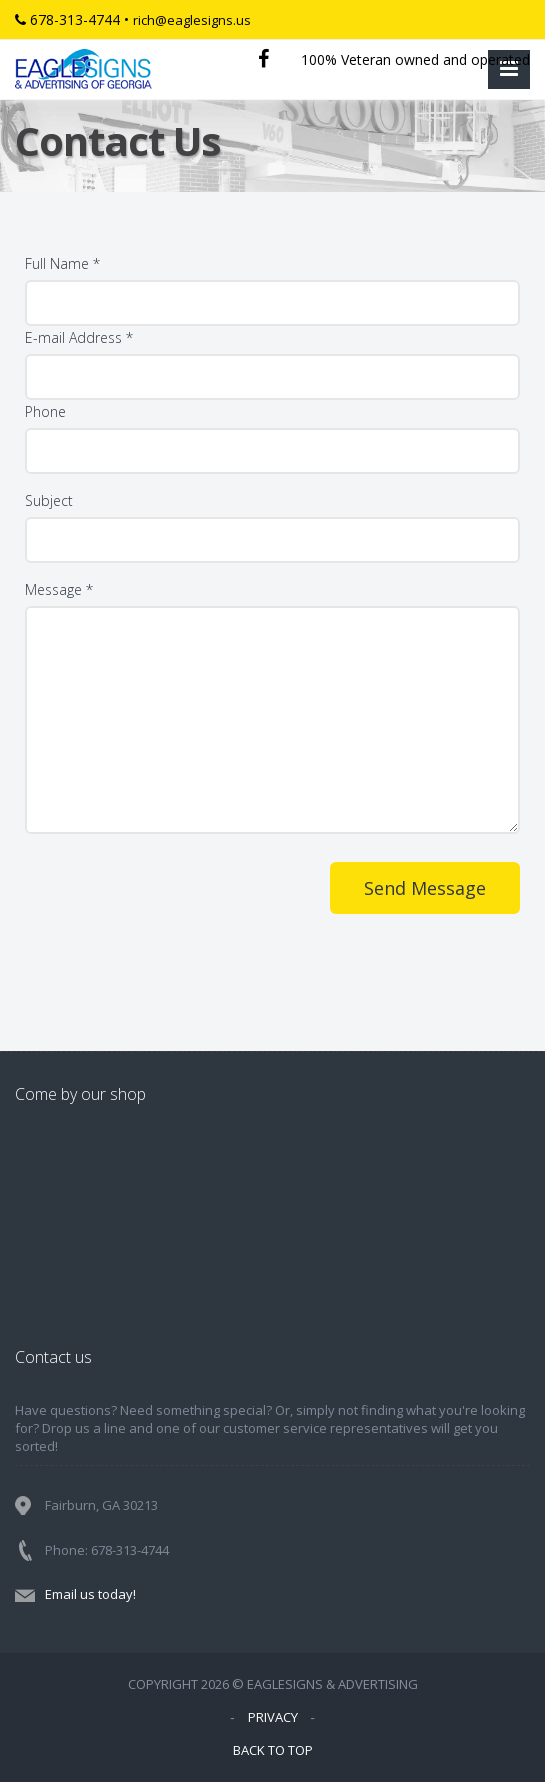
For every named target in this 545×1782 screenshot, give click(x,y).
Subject (49, 500)
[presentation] (177, 931)
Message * (59, 589)
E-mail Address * (79, 337)
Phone (45, 411)
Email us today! (90, 1594)
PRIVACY (273, 1717)
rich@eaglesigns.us (192, 20)
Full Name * (62, 263)
